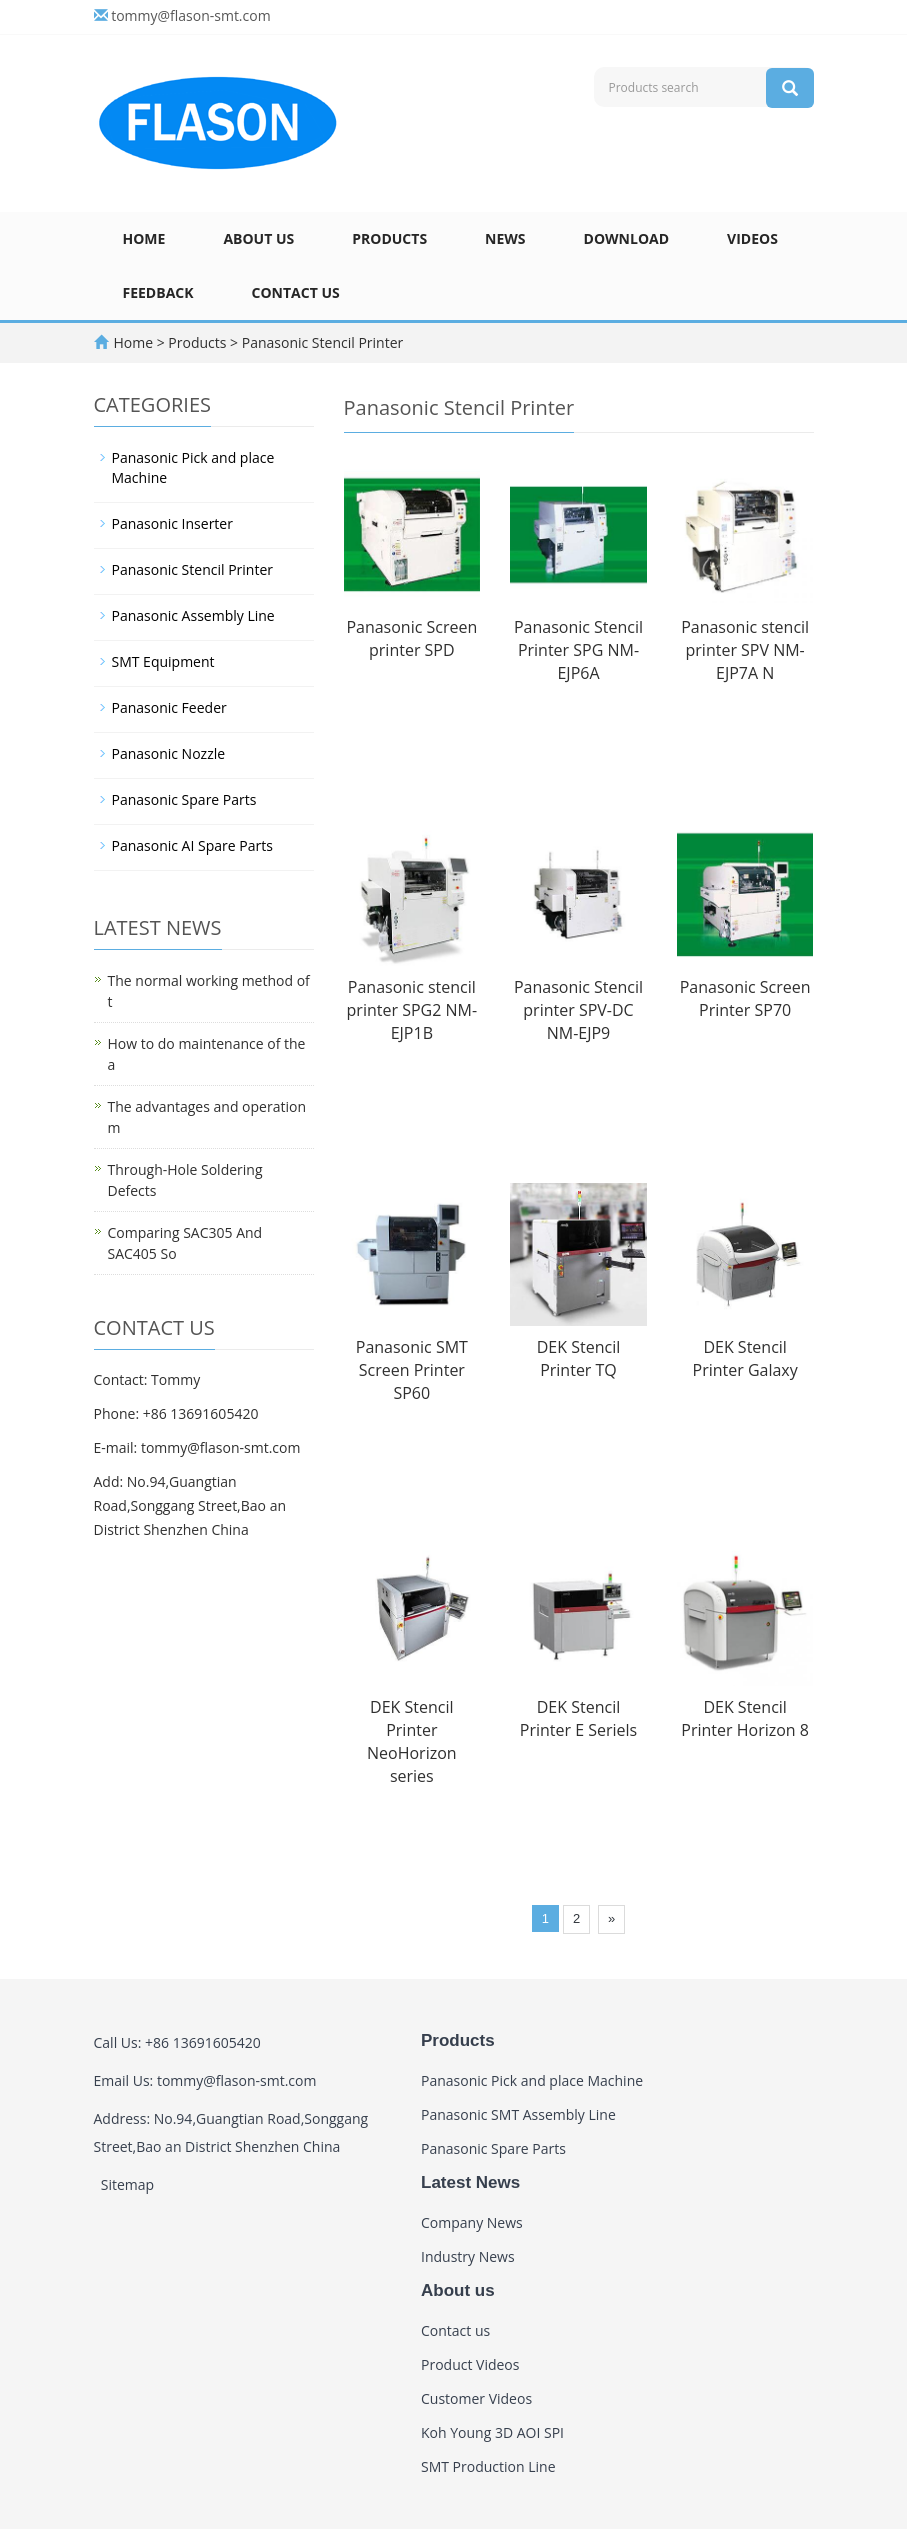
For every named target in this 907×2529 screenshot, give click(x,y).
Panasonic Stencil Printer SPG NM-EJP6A (578, 650)
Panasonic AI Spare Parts (192, 845)
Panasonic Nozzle (169, 753)
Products (389, 238)
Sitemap (127, 2184)
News (505, 238)
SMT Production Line (488, 2466)
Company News (472, 2222)
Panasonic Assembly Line (193, 615)
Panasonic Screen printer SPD (411, 638)
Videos (752, 238)
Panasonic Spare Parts (184, 799)
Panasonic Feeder (169, 707)
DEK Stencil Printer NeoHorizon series (412, 1741)
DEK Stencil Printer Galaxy (745, 1358)
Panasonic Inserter (172, 523)
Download (627, 238)
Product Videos (470, 2364)
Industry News (468, 2256)
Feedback (158, 292)
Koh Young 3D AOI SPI (492, 2432)
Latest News (470, 2182)
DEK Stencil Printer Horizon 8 (745, 1718)
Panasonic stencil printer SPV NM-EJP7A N (745, 650)
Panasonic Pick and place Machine (193, 467)
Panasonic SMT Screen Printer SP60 (412, 1370)
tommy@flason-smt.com (191, 15)
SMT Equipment (163, 661)
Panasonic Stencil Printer (320, 342)
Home (144, 238)
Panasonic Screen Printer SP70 (745, 998)
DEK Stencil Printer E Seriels (578, 1718)
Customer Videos (476, 2398)
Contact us (296, 292)
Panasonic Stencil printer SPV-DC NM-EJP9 (578, 1010)
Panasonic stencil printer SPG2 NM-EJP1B (412, 1010)
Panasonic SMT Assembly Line (518, 2114)
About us (258, 238)
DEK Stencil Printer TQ (578, 1358)
